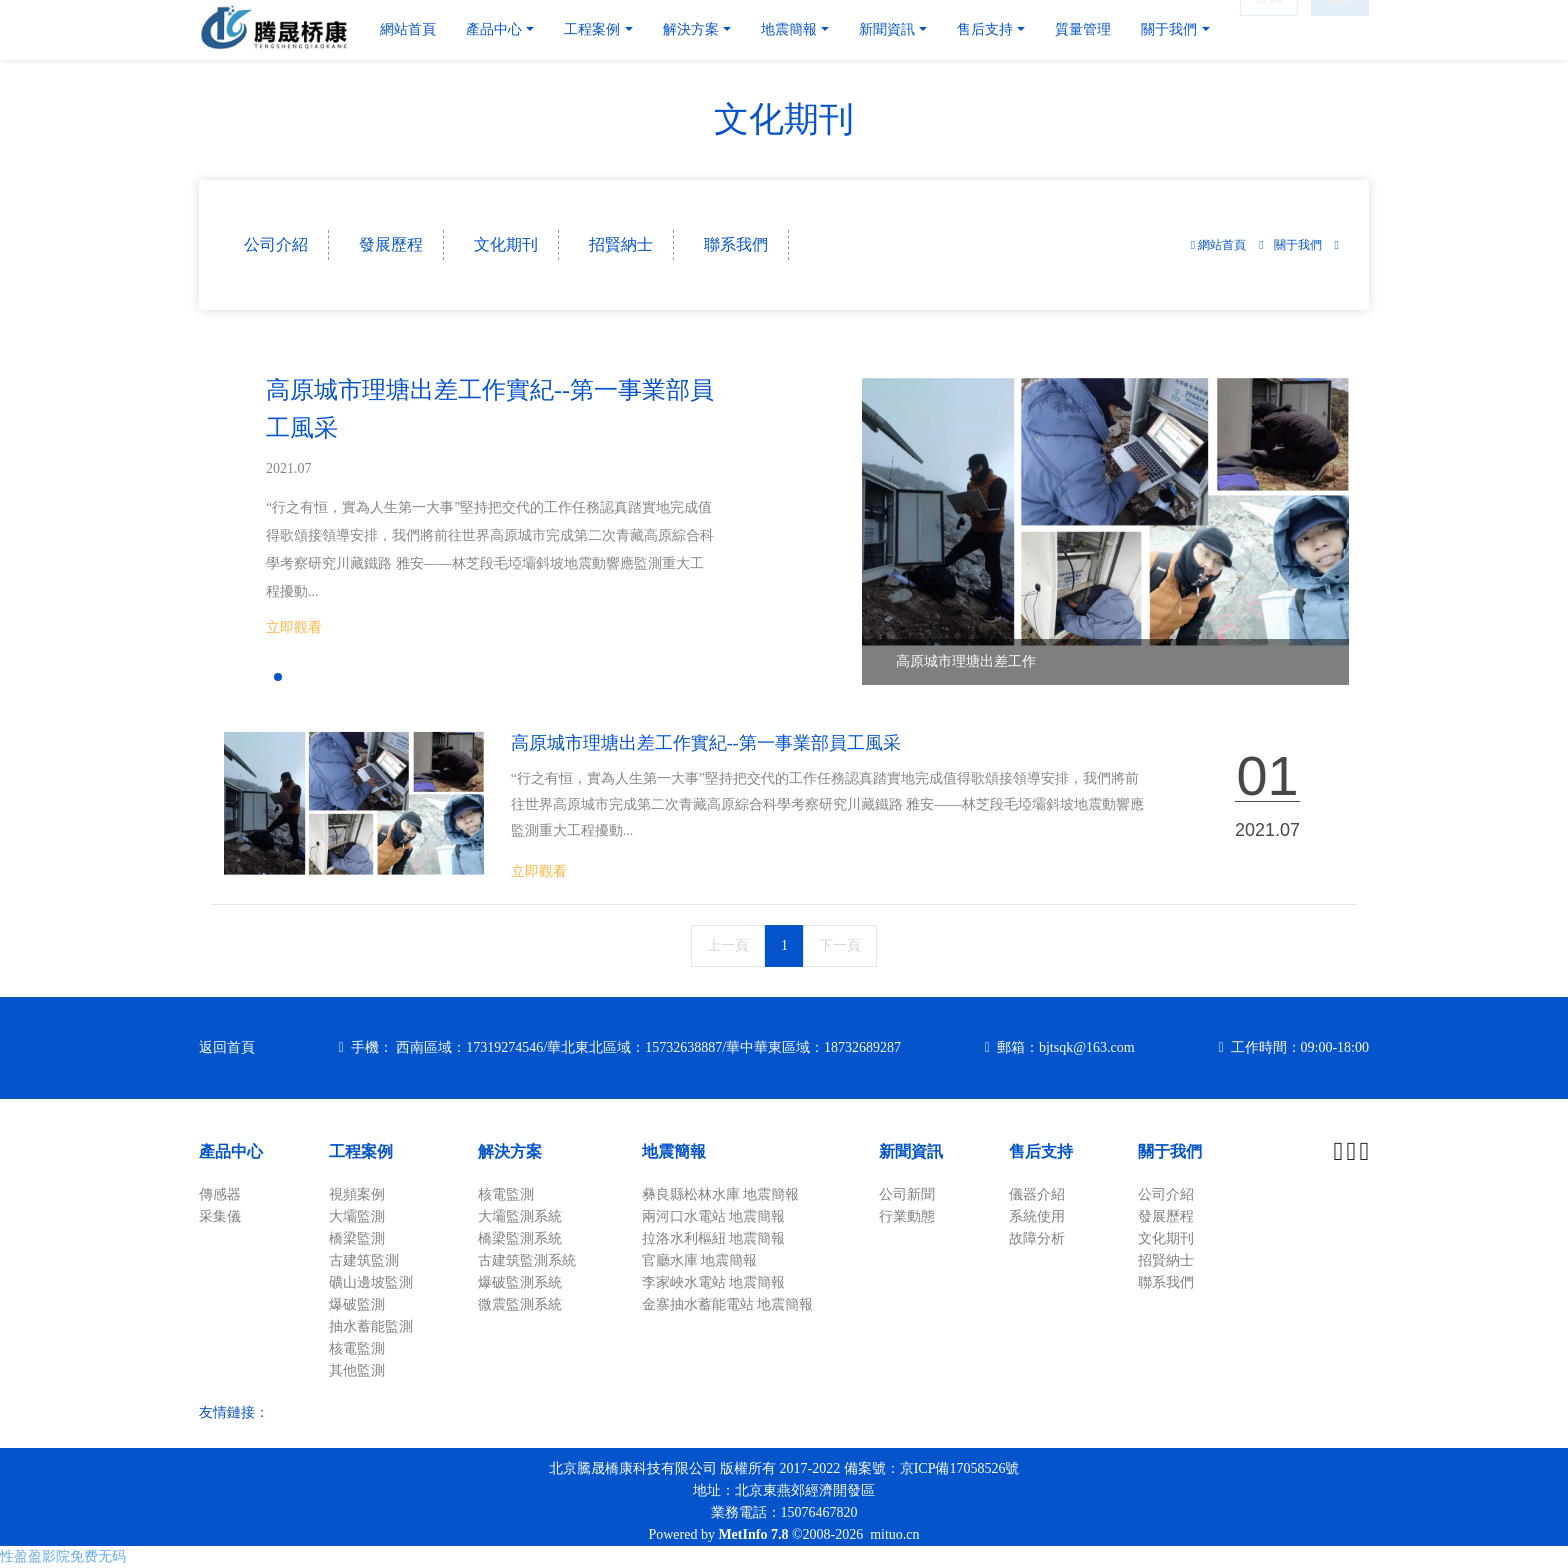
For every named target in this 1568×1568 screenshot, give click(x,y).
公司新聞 (907, 1194)
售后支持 (1041, 1151)
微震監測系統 (520, 1304)
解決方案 (510, 1151)
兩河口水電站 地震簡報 (714, 1216)
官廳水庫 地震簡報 (700, 1260)
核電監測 (357, 1348)
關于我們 (1298, 245)
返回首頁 (227, 1047)
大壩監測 (357, 1216)
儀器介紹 (1037, 1194)
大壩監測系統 (520, 1216)
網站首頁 (408, 29)
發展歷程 (391, 244)
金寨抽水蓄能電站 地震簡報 (728, 1304)
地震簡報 (674, 1151)
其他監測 (357, 1370)
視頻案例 (357, 1194)
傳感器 (220, 1194)
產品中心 (231, 1151)
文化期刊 (506, 244)
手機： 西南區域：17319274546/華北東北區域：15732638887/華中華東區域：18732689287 (626, 1047)
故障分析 (1037, 1238)
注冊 (1340, 29)
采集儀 (220, 1216)
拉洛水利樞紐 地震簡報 (714, 1238)
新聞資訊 (911, 1151)
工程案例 (361, 1151)
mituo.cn (894, 1534)
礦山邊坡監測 (371, 1282)
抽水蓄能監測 (371, 1326)
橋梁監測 (357, 1238)
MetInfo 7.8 (753, 1534)
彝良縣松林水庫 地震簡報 (721, 1194)
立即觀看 (294, 627)
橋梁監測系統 (520, 1238)
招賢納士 (621, 244)
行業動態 (907, 1216)
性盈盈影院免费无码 (63, 1556)
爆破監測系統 (520, 1282)
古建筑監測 (364, 1260)
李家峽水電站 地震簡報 (714, 1282)
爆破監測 (357, 1304)
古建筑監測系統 (527, 1260)
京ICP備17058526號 (960, 1468)
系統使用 (1037, 1216)
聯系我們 (736, 244)
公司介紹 (276, 244)
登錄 (1269, 29)
